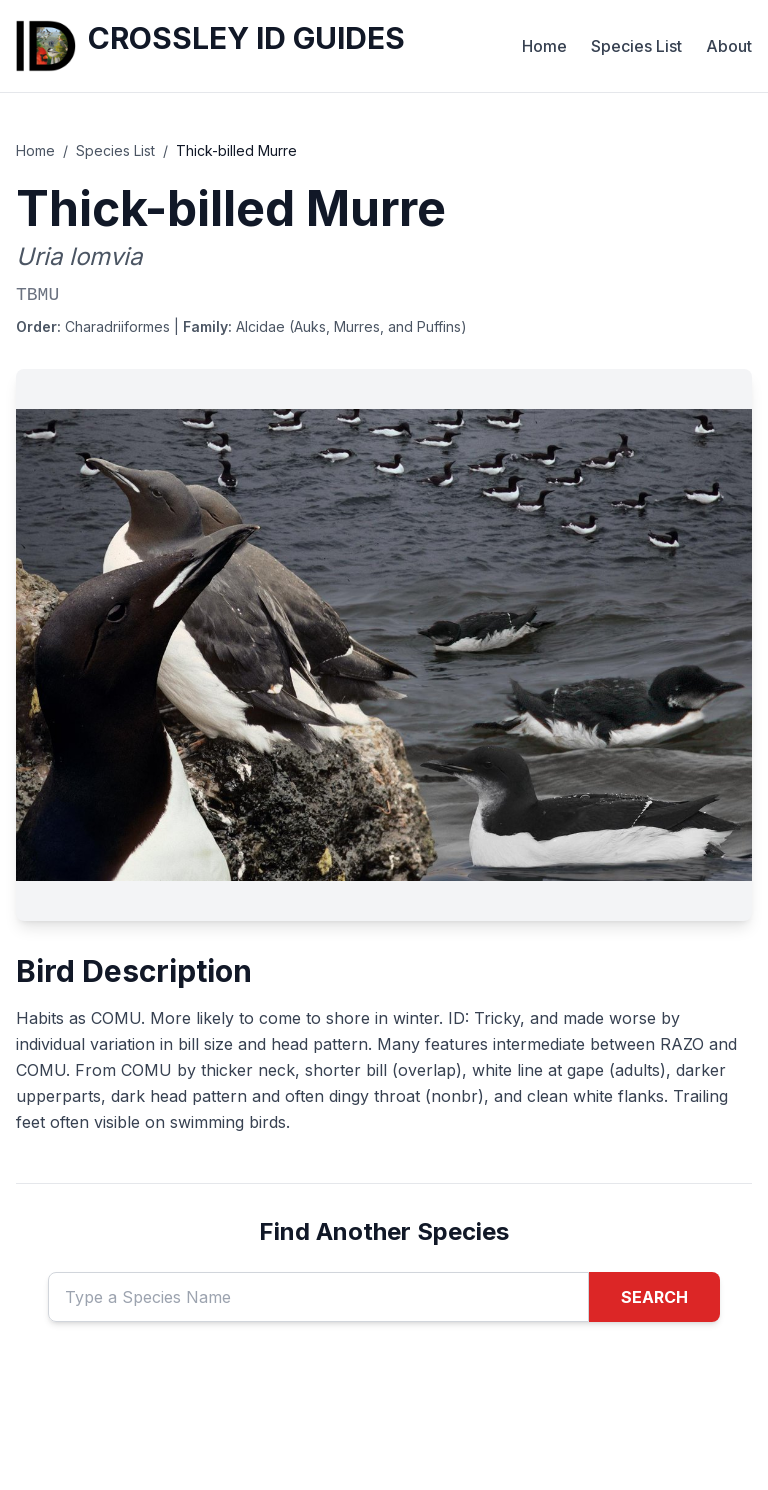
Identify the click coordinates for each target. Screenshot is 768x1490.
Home (544, 46)
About (729, 46)
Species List (636, 46)
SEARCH (654, 1297)
